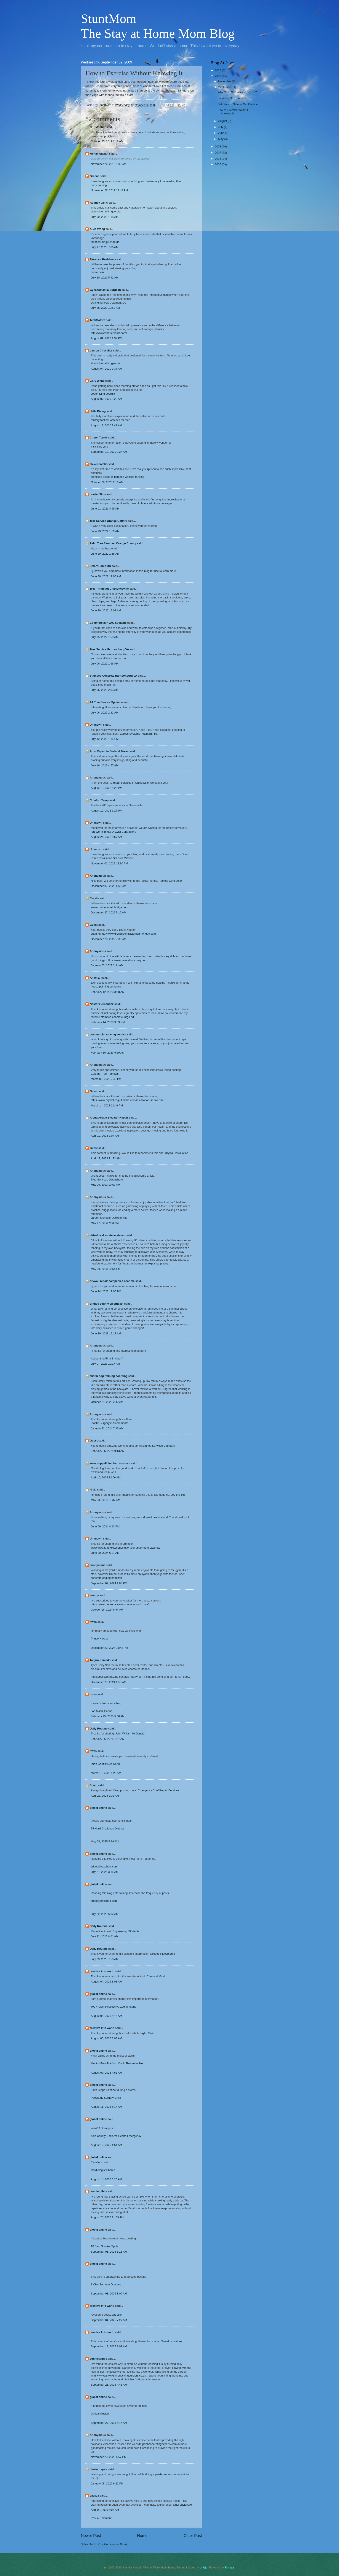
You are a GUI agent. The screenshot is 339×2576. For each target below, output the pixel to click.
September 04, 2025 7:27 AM (109, 2320)
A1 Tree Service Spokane (106, 702)
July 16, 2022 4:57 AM (104, 765)
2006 (218, 158)
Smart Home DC (100, 566)
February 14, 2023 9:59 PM (108, 1022)
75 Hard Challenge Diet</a (107, 1828)
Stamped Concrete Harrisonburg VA (113, 675)
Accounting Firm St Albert (106, 1358)
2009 (218, 76)
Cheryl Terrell (98, 437)
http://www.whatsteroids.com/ (109, 333)
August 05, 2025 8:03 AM (106, 2038)
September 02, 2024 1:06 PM (109, 1583)
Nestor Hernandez (102, 1004)
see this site (178, 1494)
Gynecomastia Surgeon (105, 289)
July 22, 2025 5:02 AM (104, 1914)
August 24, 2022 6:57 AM (106, 837)
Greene (94, 176)
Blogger (229, 2567)
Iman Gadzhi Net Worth (105, 1764)
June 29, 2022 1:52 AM (105, 531)
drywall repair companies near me (112, 1281)
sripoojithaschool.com (104, 1866)
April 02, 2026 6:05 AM (105, 2509)
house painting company (106, 986)
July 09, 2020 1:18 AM (104, 216)
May (221, 139)
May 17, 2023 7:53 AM (105, 1223)
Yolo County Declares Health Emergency (116, 2136)
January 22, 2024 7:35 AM (107, 1428)
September (225, 87)
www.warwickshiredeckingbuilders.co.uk (121, 2375)
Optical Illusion (100, 2413)
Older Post (193, 2535)
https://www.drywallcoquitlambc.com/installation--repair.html (127, 1100)
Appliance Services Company (157, 1445)
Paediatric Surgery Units (106, 2097)
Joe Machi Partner (102, 1711)
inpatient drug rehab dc (105, 242)
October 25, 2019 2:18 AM (107, 141)
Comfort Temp (99, 800)
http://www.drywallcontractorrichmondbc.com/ (129, 933)
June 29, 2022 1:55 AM (105, 553)
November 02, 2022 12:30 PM (109, 863)
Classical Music (156, 1976)
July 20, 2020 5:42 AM (104, 277)
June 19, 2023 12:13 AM (106, 1333)
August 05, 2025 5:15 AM (106, 2015)
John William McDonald (130, 1733)
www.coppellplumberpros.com (110, 1463)
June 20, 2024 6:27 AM (105, 1552)
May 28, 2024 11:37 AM (105, 1500)
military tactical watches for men (110, 420)
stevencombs (98, 464)
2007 (218, 152)
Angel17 (95, 977)
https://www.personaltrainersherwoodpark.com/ (120, 1604)
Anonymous (98, 875)
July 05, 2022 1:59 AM (104, 637)
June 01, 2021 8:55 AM (105, 508)
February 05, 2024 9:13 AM (108, 1451)
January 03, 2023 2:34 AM (107, 965)
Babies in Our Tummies (231, 98)
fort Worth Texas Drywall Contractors (113, 831)
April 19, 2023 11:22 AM (105, 1158)
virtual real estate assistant (107, 1235)
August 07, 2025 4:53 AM (106, 2072)
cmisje (203, 2567)
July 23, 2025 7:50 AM (104, 1959)
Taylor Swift (147, 2033)
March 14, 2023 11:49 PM (107, 1105)
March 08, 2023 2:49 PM (106, 1079)
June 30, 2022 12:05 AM (106, 576)
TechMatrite (97, 320)
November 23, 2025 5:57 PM (108, 2457)
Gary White (97, 380)
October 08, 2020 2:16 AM (107, 482)
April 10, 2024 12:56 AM (105, 1477)
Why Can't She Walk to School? (237, 92)
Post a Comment (101, 2518)
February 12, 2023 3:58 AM (108, 992)
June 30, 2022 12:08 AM (106, 610)
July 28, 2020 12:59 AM (105, 307)
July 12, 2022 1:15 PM (104, 739)
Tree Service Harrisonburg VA (109, 649)
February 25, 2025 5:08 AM (108, 1716)
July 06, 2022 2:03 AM (104, 689)
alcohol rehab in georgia (105, 211)
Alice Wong (97, 229)
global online (98, 1807)
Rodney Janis (99, 202)
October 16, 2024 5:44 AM (107, 1609)
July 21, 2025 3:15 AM (104, 1871)
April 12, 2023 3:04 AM (105, 1135)
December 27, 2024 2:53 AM (108, 1682)
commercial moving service (108, 1034)
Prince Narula (99, 1638)
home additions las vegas (157, 503)
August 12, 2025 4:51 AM (106, 2145)
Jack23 (94, 2495)
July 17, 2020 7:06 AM (104, 247)
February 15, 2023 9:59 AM (108, 1052)
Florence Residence (103, 259)
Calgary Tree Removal (104, 1073)
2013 (218, 70)
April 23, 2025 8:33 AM (105, 1795)
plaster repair (98, 2469)
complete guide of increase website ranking (117, 476)
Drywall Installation (176, 1153)
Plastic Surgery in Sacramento (109, 1423)
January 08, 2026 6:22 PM (107, 2483)
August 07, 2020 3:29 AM (106, 398)
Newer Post (91, 2535)
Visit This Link (99, 446)
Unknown (96, 724)
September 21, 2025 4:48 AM (109, 2384)
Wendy (94, 1595)
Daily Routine (98, 1728)
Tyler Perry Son (100, 1665)
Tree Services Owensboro (107, 1179)
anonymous (97, 1565)
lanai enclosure (182, 2504)
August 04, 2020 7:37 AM (106, 368)
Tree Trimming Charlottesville (109, 588)
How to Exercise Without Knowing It (232, 111)
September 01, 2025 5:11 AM (109, 2251)
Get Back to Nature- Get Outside (237, 104)
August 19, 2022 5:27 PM (106, 810)
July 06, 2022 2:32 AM (104, 712)
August (223, 121)
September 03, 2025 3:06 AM (109, 2293)
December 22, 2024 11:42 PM (109, 1647)
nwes (93, 1621)
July (221, 127)
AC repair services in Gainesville (129, 782)
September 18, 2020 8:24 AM (109, 451)
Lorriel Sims (98, 494)
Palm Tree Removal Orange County (113, 543)
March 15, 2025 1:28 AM (106, 1773)
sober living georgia (103, 393)
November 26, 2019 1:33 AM (108, 164)
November (225, 81)
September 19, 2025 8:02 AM (109, 2346)
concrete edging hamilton (106, 1577)
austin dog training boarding (109, 1376)
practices (181, 86)
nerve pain (97, 272)
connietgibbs (98, 2191)
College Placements (162, 1953)
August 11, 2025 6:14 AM (106, 2106)
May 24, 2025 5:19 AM (105, 1841)
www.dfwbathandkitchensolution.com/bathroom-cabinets (125, 1547)
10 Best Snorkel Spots (104, 2246)
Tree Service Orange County (108, 520)
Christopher (98, 127)
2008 (218, 146)
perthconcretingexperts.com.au (161, 2444)
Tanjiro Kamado (100, 1660)
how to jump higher (102, 136)
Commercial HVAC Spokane (108, 622)
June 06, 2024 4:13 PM (105, 1526)
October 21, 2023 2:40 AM (107, 1402)
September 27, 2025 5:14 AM (109, 2422)
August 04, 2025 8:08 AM (106, 1981)
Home (142, 2535)
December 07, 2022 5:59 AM (108, 886)
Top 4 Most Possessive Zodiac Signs (113, 2006)
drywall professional (155, 1517)
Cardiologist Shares (103, 2170)
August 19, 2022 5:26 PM (106, 788)
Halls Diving (98, 411)
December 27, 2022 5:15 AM (108, 912)
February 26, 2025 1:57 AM (108, 1739)
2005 (218, 164)
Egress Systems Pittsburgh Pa (139, 733)
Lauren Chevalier (101, 350)
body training (99, 185)
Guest (94, 924)
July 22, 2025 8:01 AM (104, 1936)
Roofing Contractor (170, 880)
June (221, 132)
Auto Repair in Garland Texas (109, 751)
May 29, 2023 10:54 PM (105, 1269)
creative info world (102, 1971)
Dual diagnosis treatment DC (108, 302)
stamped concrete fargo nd (117, 1017)
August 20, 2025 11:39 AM (107, 2217)
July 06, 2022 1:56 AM (104, 663)
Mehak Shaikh (99, 153)
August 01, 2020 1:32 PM (106, 338)
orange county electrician (106, 1303)
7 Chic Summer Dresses (106, 2284)
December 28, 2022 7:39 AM (108, 939)
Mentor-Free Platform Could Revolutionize (117, 2063)
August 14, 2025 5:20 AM (106, 2179)
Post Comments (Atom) (112, 2544)
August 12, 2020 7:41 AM (106, 425)
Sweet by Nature (171, 2341)
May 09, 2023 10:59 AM (105, 1184)
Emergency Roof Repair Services (158, 1790)
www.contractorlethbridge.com (109, 907)
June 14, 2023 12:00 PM (106, 1291)
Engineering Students (126, 1931)
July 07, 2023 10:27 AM (105, 1363)
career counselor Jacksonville (109, 1217)
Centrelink (116, 2314)
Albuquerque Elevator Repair (109, 1117)
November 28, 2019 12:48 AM (109, 190)
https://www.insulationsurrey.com (127, 960)
